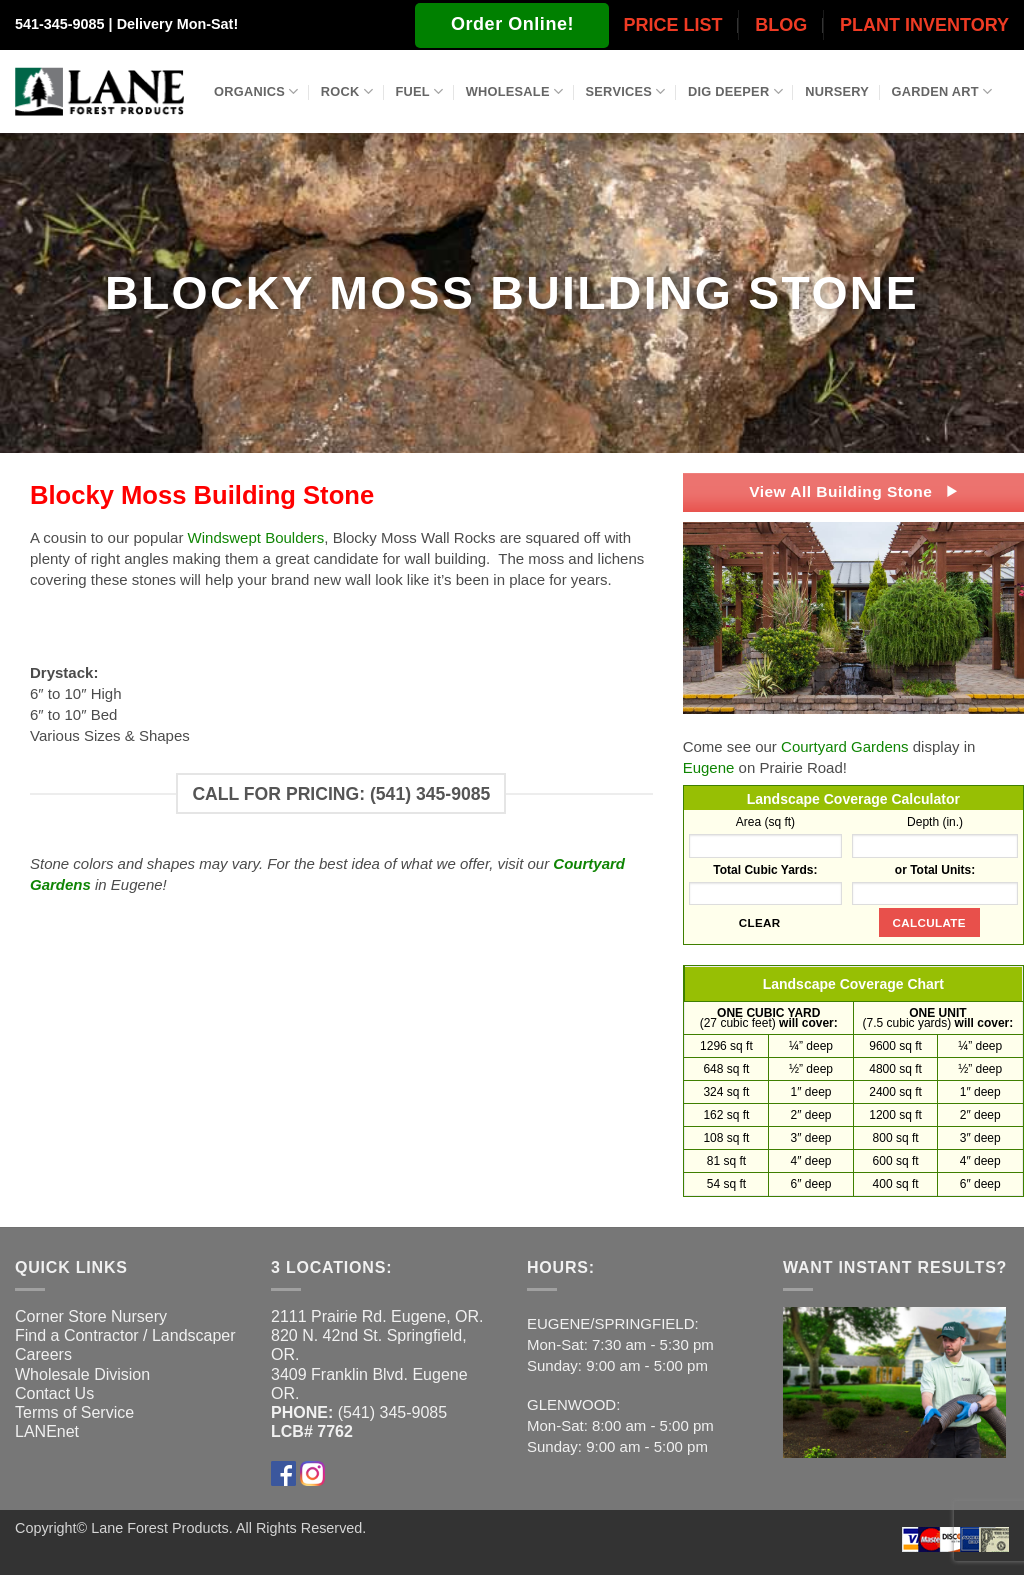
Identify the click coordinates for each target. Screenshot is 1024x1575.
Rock (347, 91)
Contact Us (54, 1393)
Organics (256, 91)
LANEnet (47, 1431)
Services (626, 91)
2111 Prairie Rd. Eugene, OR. (377, 1316)
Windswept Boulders (256, 537)
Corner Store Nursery (91, 1316)
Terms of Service (74, 1412)
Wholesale (515, 91)
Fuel (419, 91)
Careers (43, 1354)
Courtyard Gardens (845, 746)
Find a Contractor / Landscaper (125, 1335)
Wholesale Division (82, 1374)
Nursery (837, 91)
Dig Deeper (735, 91)
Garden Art (942, 91)
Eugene (709, 767)
